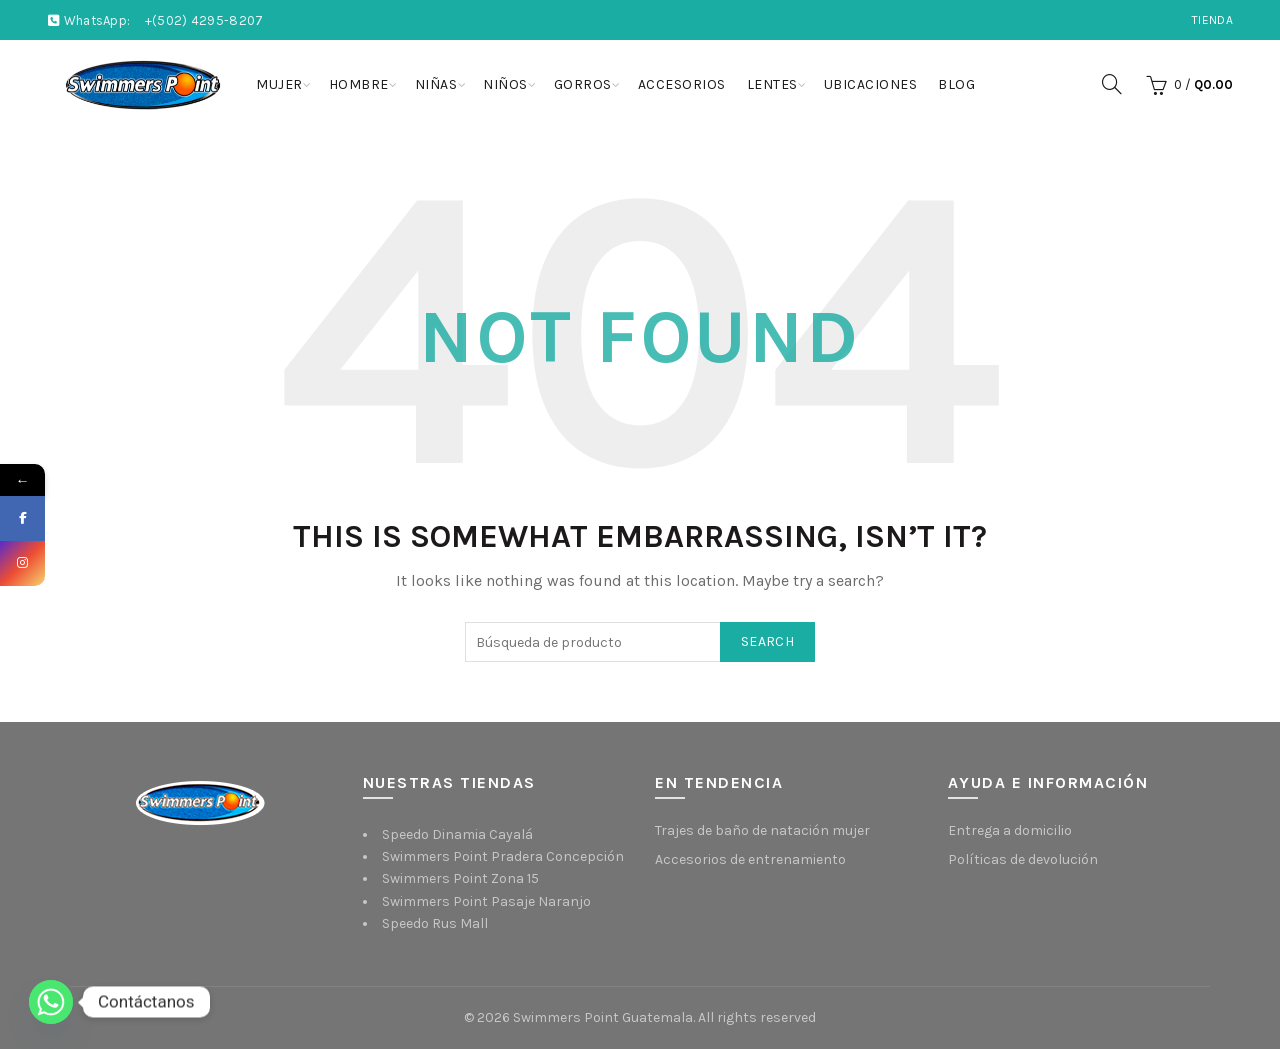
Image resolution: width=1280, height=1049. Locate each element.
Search (767, 641)
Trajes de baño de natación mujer (762, 830)
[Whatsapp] (51, 1002)
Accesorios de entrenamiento (750, 859)
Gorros (583, 84)
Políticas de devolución (1023, 859)
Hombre (359, 84)
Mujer (279, 84)
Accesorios (682, 84)
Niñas (436, 84)
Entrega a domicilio (1010, 830)
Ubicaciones (871, 84)
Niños (505, 84)
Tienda (1212, 20)
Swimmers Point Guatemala (603, 1017)
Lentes (772, 84)
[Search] (1112, 84)
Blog (956, 84)
